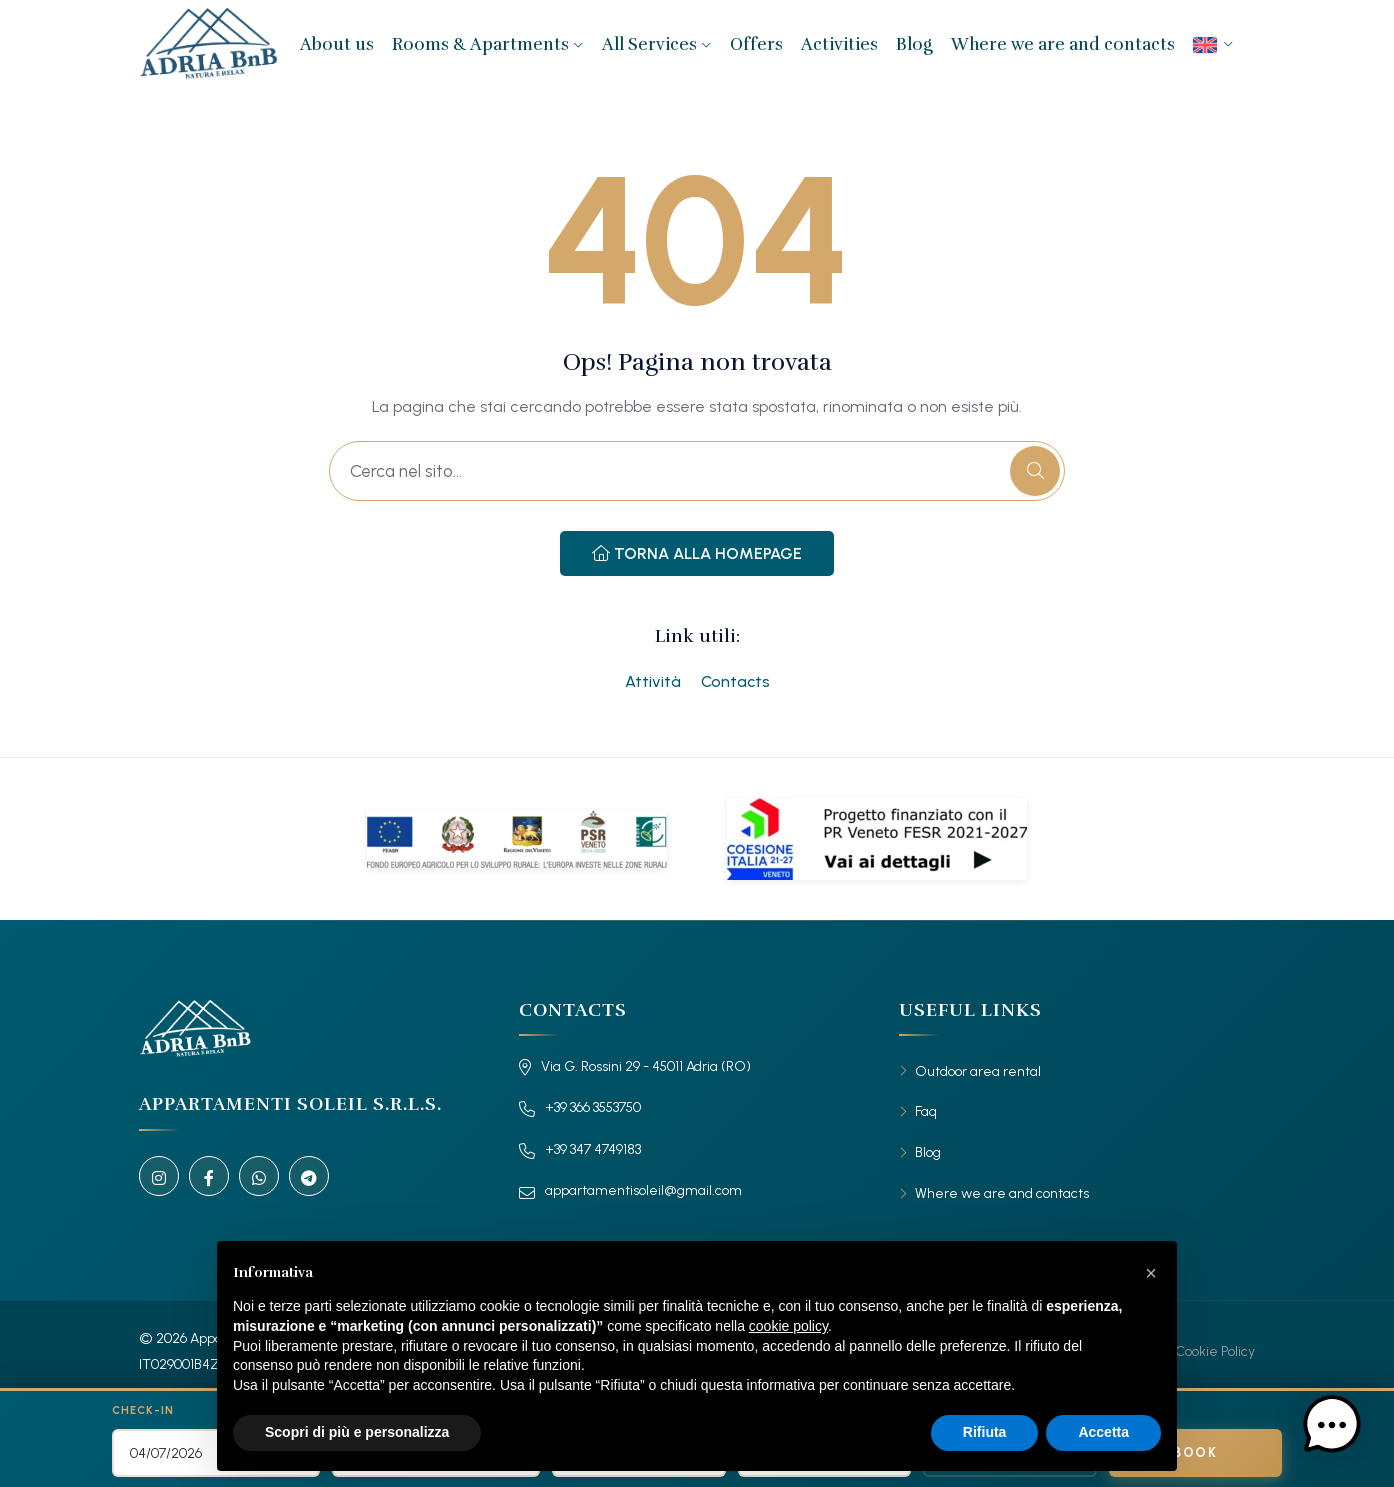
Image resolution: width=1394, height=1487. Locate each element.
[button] (1151, 1273)
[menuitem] (1213, 45)
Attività (653, 681)
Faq (926, 1111)
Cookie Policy (1215, 1351)
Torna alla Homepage (697, 553)
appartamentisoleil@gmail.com (630, 1191)
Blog (914, 44)
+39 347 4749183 (580, 1150)
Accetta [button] (1103, 1432)
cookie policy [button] (788, 1326)
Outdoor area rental (978, 1071)
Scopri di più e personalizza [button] (357, 1432)
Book (1195, 1452)
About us (337, 44)
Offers (756, 44)
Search (1134, 1410)
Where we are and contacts (1063, 44)
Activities (839, 44)
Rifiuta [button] (985, 1432)
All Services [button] (657, 44)
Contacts (735, 681)
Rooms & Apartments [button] (488, 44)
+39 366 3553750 (580, 1108)
